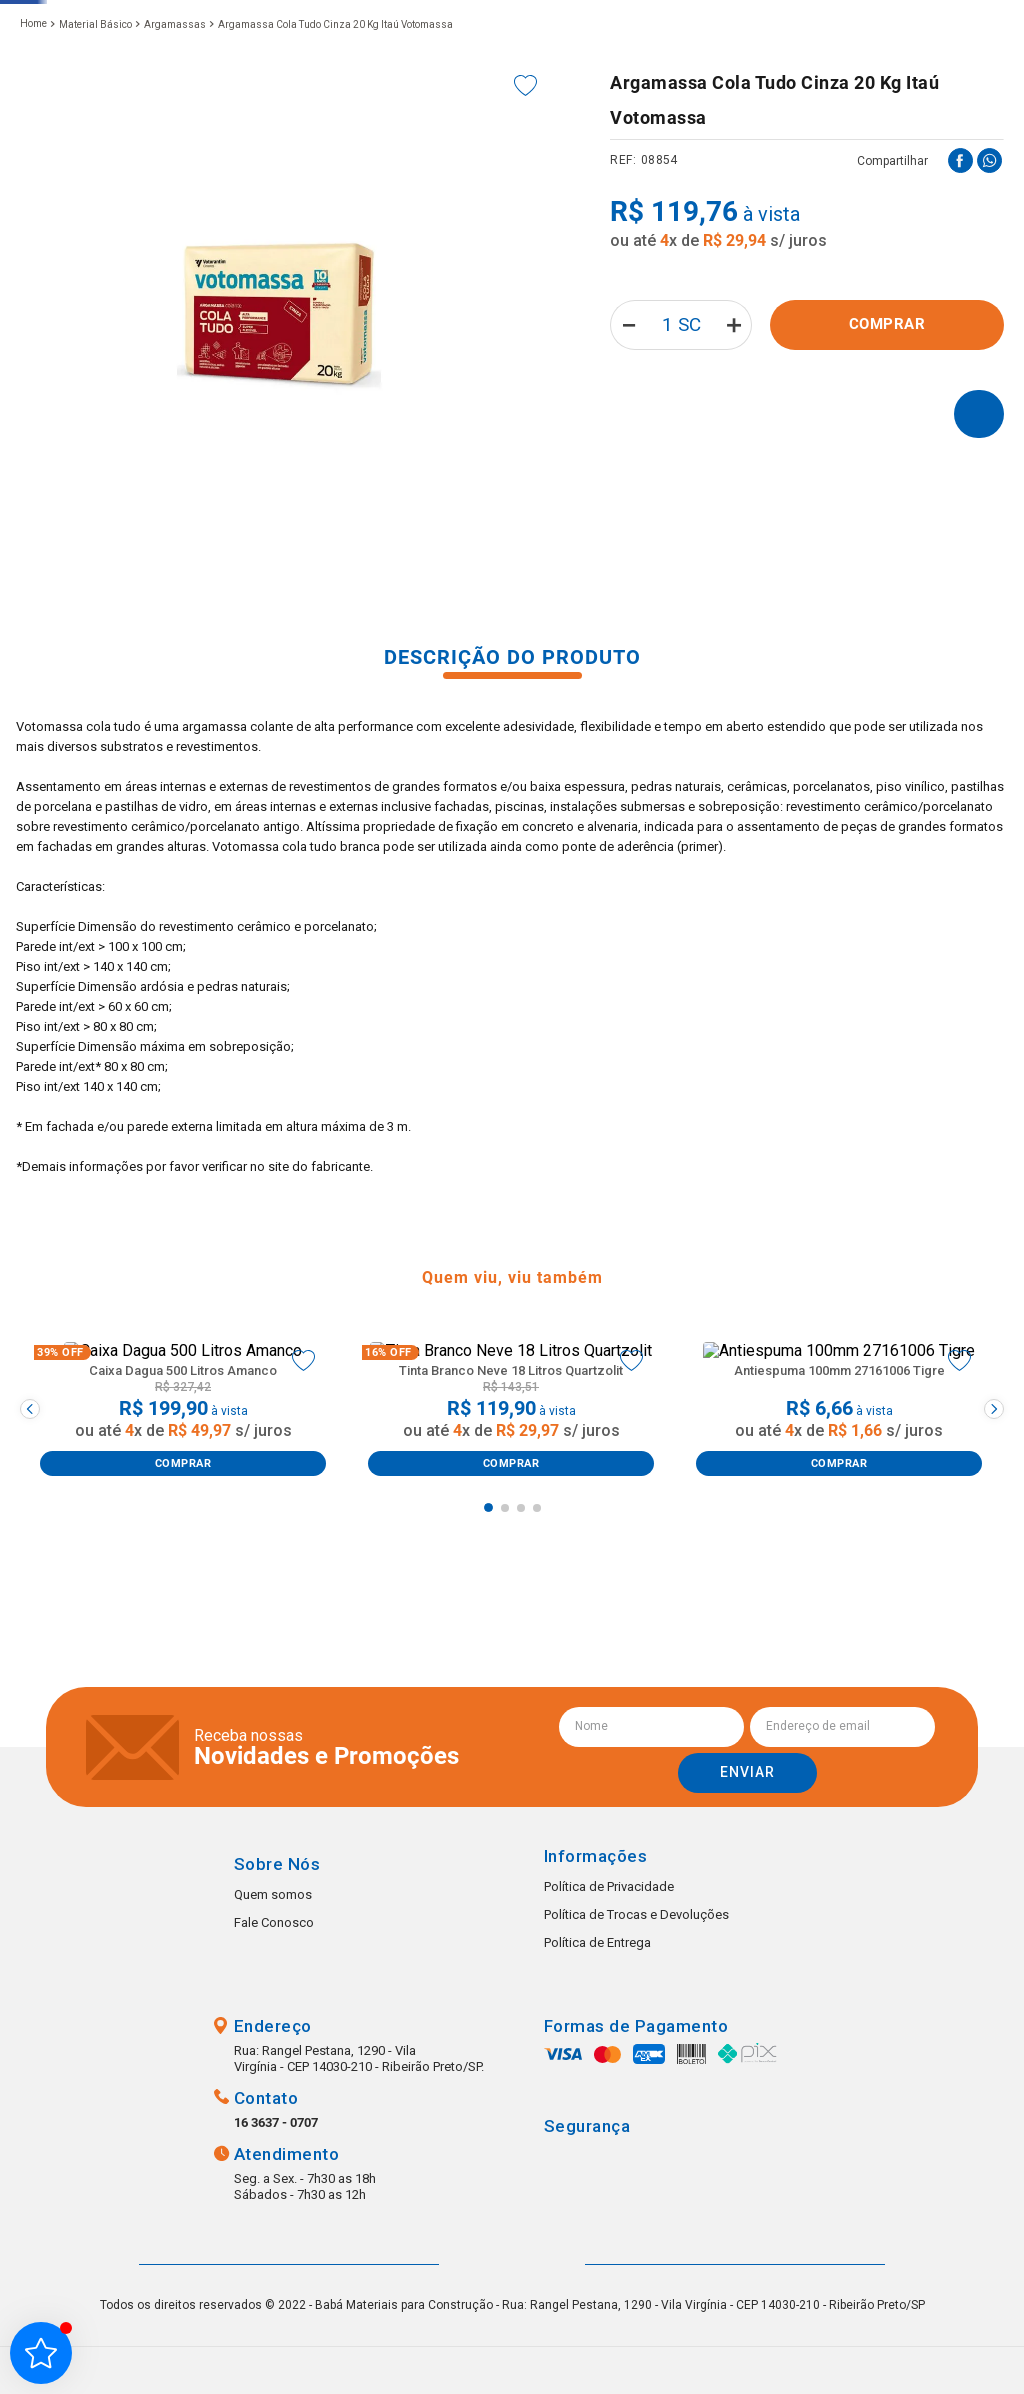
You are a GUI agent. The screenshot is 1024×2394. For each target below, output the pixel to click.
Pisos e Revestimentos (202, 140)
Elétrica (921, 140)
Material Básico (95, 183)
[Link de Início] (33, 183)
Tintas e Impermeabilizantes (763, 140)
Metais (59, 140)
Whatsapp (968, 2338)
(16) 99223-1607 (658, 97)
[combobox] (421, 75)
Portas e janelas (467, 140)
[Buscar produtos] (530, 75)
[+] (739, 484)
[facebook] (960, 319)
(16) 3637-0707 (654, 76)
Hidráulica (597, 140)
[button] (333, 75)
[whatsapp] (989, 319)
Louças (346, 140)
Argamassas (175, 183)
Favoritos (807, 76)
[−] (622, 484)
